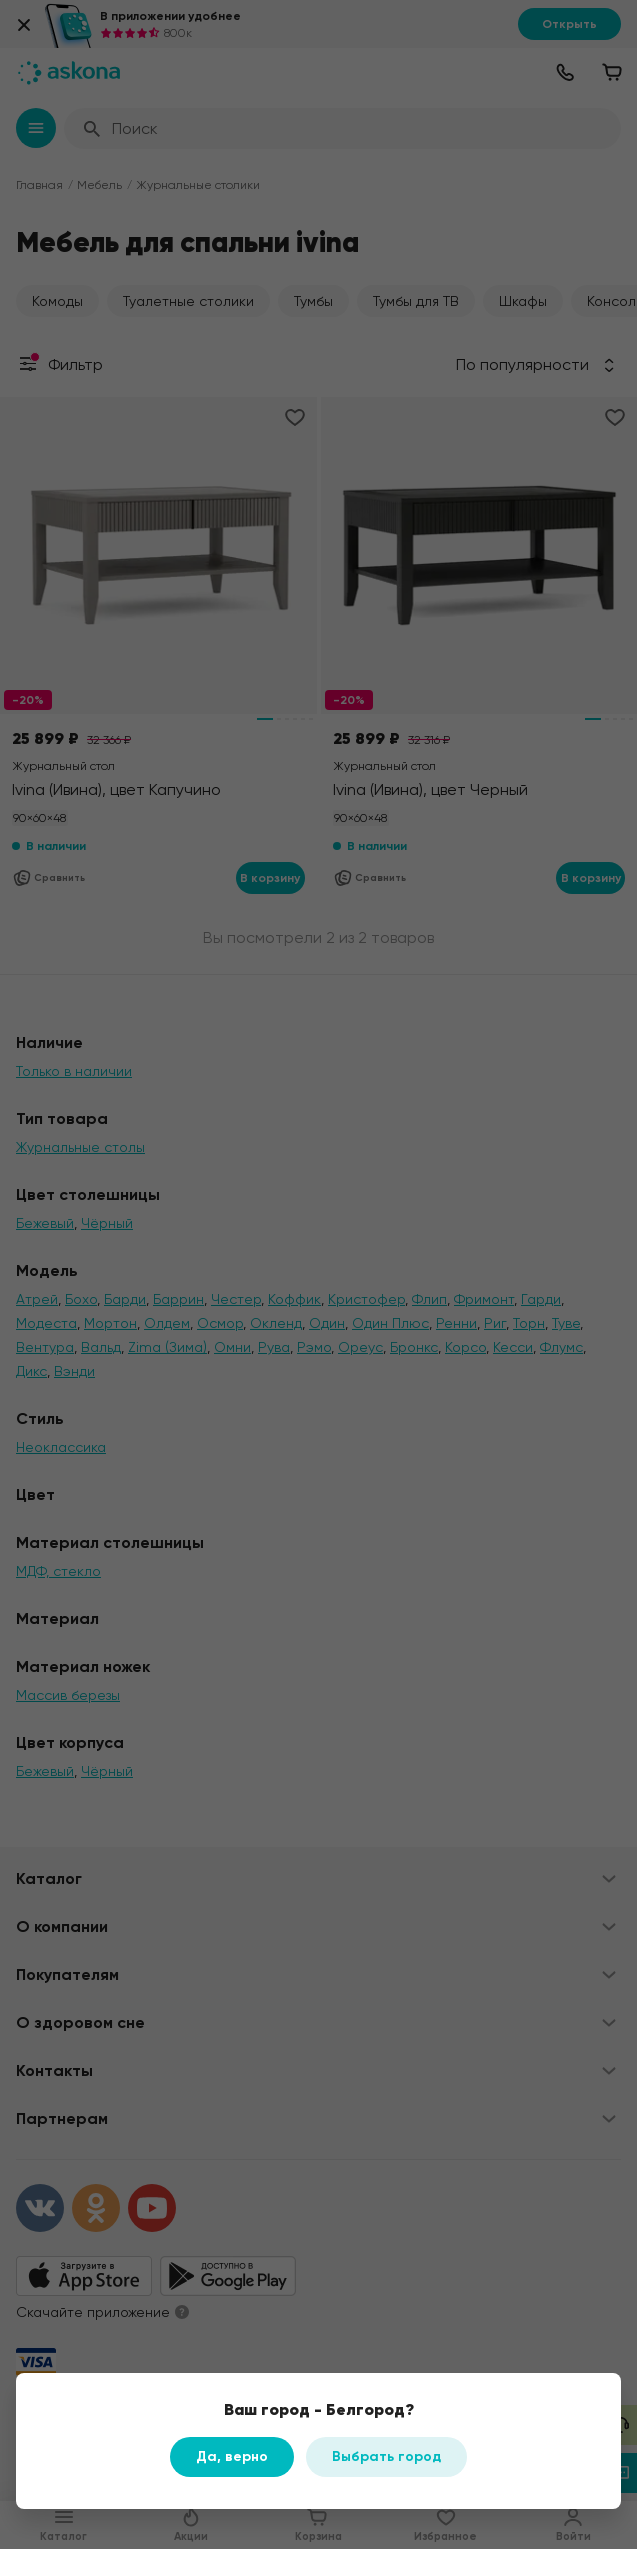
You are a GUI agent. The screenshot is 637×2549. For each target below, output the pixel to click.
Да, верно (232, 2456)
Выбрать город (386, 2456)
